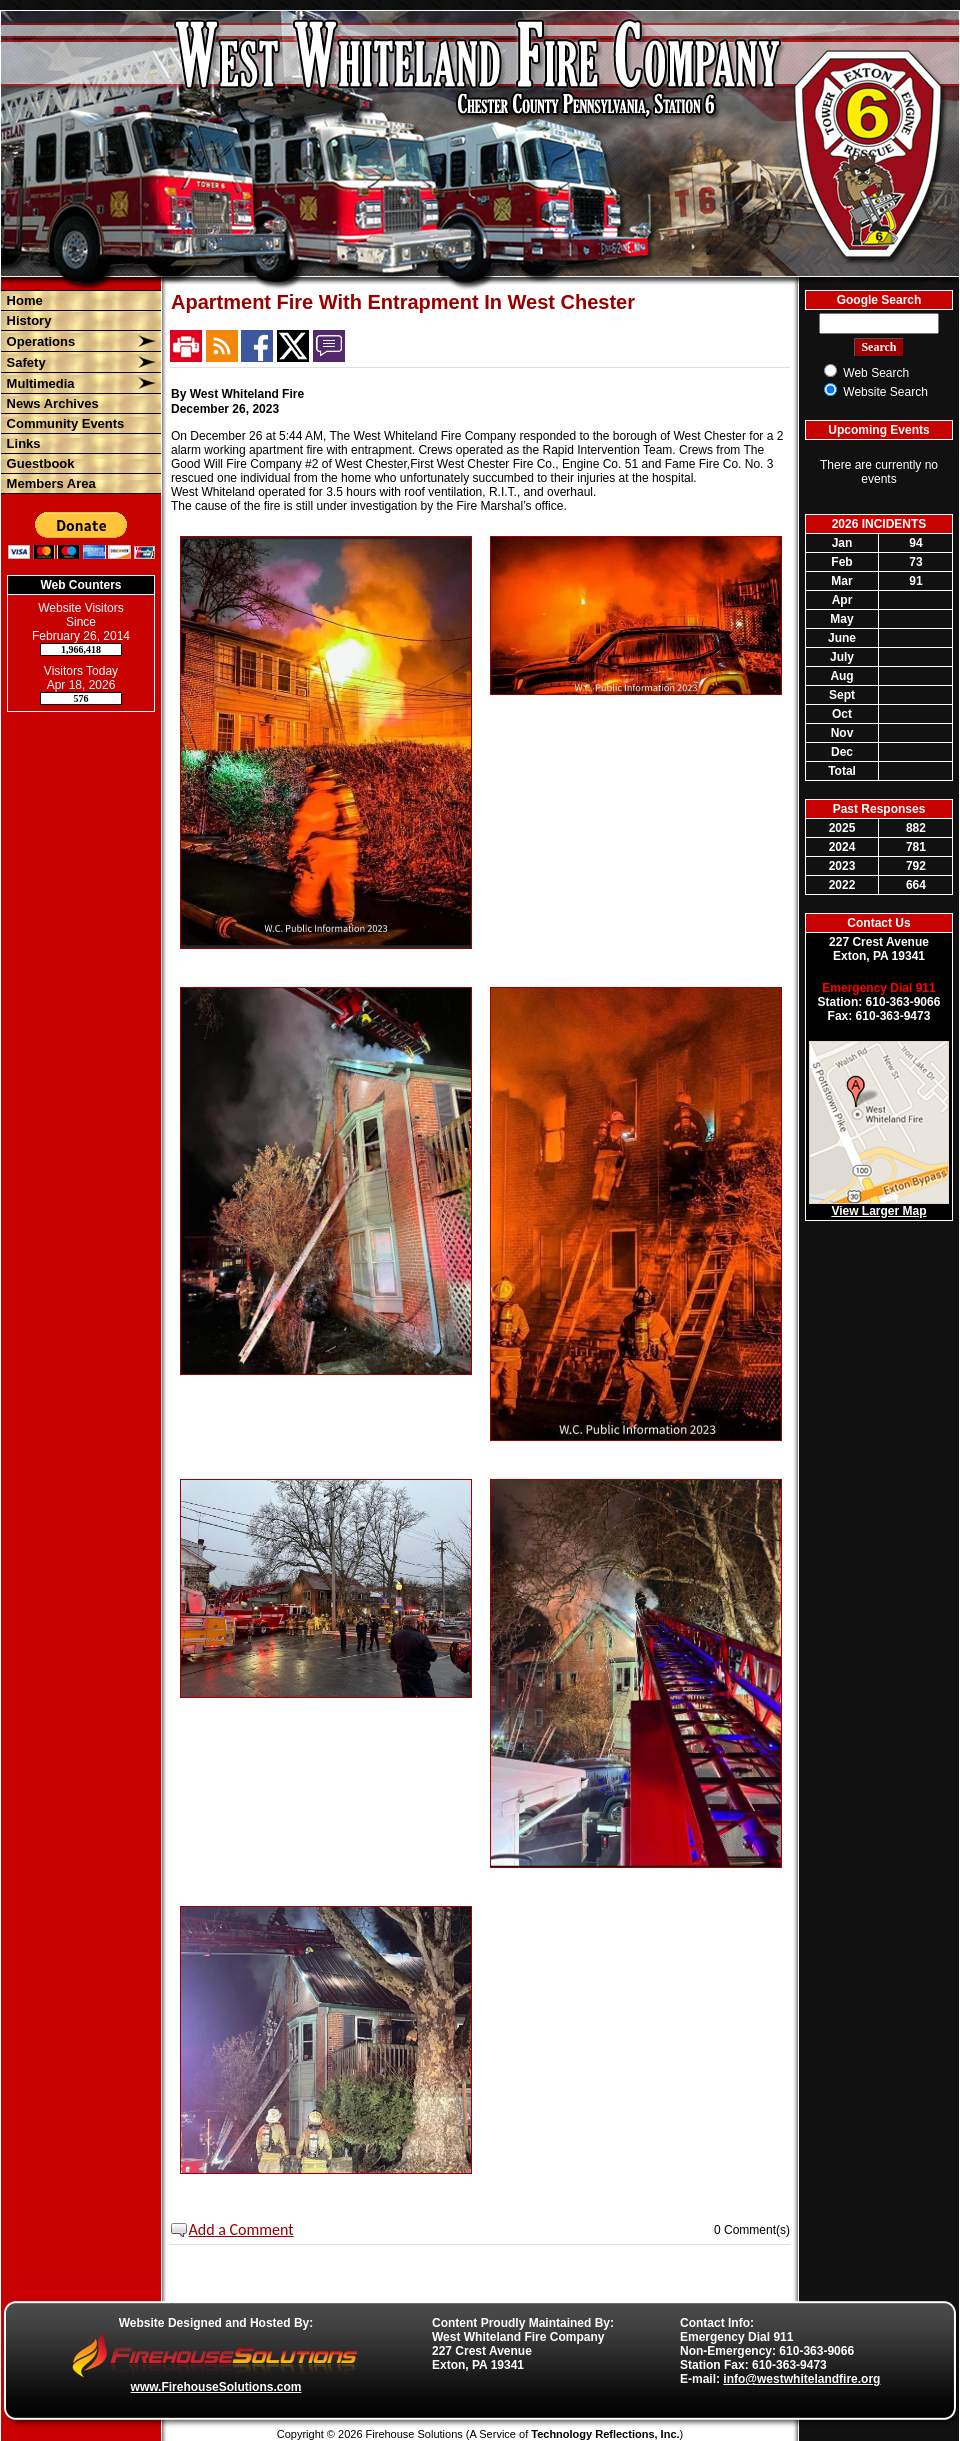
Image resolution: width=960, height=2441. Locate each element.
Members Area (49, 483)
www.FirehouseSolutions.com (216, 2387)
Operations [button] (39, 341)
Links (22, 443)
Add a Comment (241, 2229)
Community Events (63, 423)
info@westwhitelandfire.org (801, 2379)
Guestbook (39, 463)
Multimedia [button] (39, 383)
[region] (81, 392)
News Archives (51, 403)
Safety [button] (24, 362)
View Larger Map (878, 1211)
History (27, 320)
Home (23, 300)
